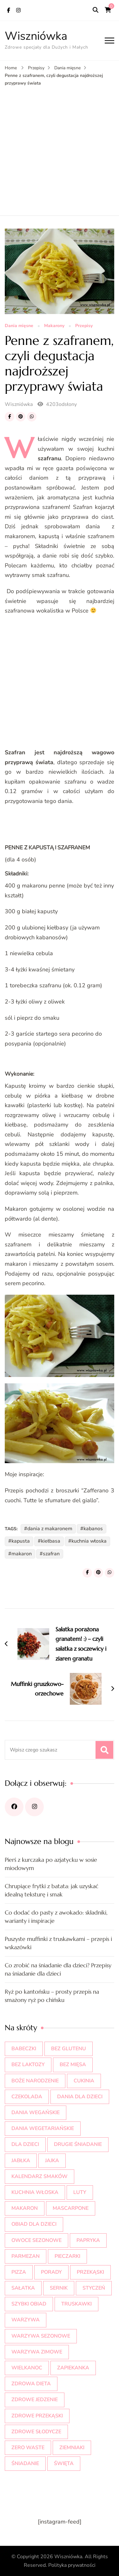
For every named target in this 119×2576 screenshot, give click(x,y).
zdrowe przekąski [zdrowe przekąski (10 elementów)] (37, 2415)
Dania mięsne (19, 326)
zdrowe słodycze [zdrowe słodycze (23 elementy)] (36, 2431)
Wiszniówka (36, 36)
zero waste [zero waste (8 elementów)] (27, 2447)
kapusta (20, 1541)
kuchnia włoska (89, 1541)
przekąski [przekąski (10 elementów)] (90, 2272)
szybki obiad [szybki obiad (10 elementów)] (28, 2303)
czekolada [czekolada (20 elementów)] (26, 2096)
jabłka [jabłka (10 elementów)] (20, 2160)
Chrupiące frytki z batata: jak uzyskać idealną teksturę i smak (51, 1890)
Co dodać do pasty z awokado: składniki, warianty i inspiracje (56, 1916)
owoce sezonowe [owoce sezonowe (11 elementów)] (36, 2240)
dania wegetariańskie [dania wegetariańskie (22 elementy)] (42, 2128)
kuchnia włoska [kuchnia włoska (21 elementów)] (34, 2192)
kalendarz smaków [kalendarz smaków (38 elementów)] (39, 2176)
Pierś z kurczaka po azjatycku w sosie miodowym (51, 1864)
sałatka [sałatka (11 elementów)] (23, 2288)
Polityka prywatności (72, 2565)
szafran (51, 1553)
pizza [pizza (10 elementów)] (18, 2272)
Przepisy (84, 326)
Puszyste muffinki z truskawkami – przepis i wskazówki (58, 1943)
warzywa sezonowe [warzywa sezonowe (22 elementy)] (40, 2336)
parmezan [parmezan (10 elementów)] (25, 2256)
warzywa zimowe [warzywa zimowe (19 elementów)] (36, 2351)
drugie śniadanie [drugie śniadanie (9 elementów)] (78, 2144)
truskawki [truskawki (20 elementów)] (76, 2303)
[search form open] (95, 10)
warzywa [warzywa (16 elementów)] (25, 2319)
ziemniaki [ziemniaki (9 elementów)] (71, 2447)
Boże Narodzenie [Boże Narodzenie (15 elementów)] (35, 2080)
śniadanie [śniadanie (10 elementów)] (25, 2463)
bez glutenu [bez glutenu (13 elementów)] (68, 2048)
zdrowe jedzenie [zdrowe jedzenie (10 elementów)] (34, 2399)
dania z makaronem (49, 1528)
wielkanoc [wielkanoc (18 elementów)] (26, 2367)
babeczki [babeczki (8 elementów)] (23, 2048)
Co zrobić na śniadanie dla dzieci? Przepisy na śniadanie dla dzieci (58, 1969)
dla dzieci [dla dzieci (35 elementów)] (25, 2144)
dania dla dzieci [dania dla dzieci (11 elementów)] (79, 2096)
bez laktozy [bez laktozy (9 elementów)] (28, 2064)
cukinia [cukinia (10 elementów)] (84, 2080)
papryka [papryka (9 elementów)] (88, 2240)
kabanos (93, 1528)
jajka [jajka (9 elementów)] (52, 2160)
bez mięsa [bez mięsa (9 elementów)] (73, 2064)
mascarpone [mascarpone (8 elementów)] (71, 2208)
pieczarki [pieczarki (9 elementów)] (67, 2256)
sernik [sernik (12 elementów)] (59, 2288)
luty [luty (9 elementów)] (79, 2192)
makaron (21, 1553)
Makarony (54, 326)
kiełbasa (50, 1541)
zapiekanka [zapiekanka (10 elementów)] (73, 2367)
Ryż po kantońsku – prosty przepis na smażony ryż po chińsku (52, 1996)
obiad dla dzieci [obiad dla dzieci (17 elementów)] (33, 2224)
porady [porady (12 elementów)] (51, 2272)
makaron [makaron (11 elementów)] (24, 2208)
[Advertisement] (59, 149)
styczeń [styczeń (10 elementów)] (94, 2288)
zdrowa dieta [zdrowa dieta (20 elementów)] (31, 2383)
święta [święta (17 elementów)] (64, 2463)
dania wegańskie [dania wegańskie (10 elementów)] (35, 2112)
